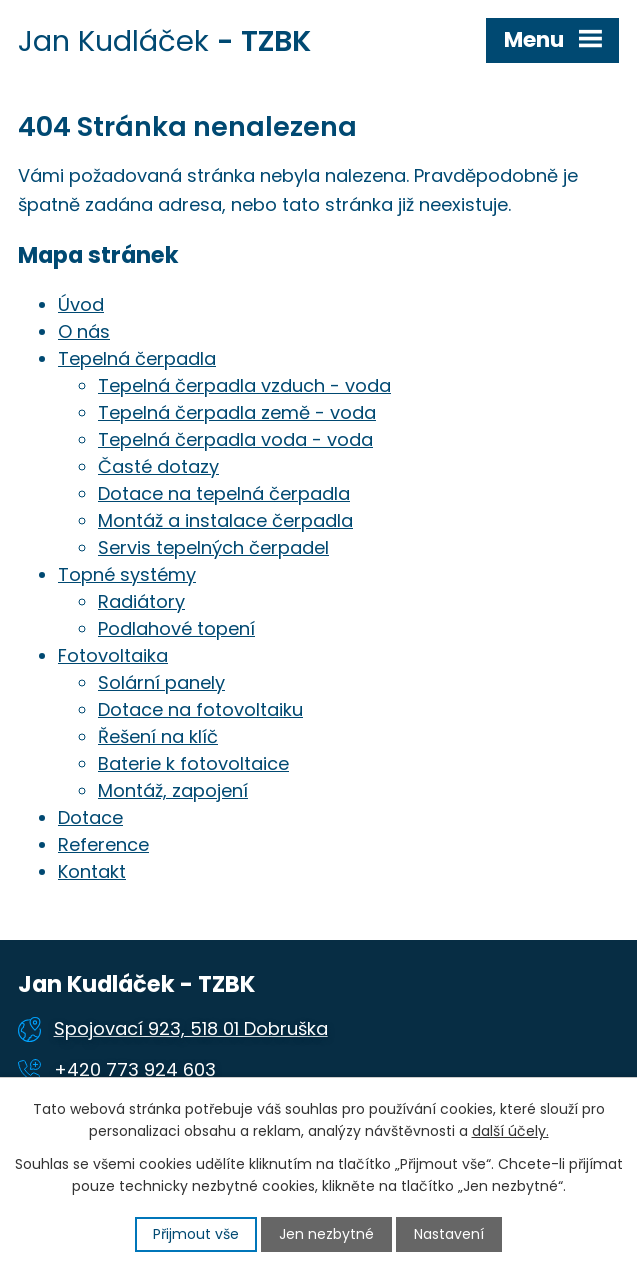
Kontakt (92, 871)
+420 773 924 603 (135, 1069)
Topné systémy (127, 574)
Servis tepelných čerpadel (213, 547)
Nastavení (449, 1234)
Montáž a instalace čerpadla (225, 520)
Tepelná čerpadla (137, 358)
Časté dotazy (158, 466)
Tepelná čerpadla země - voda (237, 412)
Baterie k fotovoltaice (193, 763)
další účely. (510, 1131)
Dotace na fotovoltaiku (200, 709)
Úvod (81, 304)
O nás (84, 331)
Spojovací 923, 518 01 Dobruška (191, 1028)
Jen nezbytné (326, 1234)
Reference (103, 844)
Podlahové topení (176, 628)
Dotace (90, 817)
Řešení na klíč (158, 736)
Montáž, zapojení (173, 790)
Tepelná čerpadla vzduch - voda (244, 385)
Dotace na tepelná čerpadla (224, 493)
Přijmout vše (196, 1234)
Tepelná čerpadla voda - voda (235, 439)
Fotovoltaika (113, 655)
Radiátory (141, 601)
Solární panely (161, 682)
